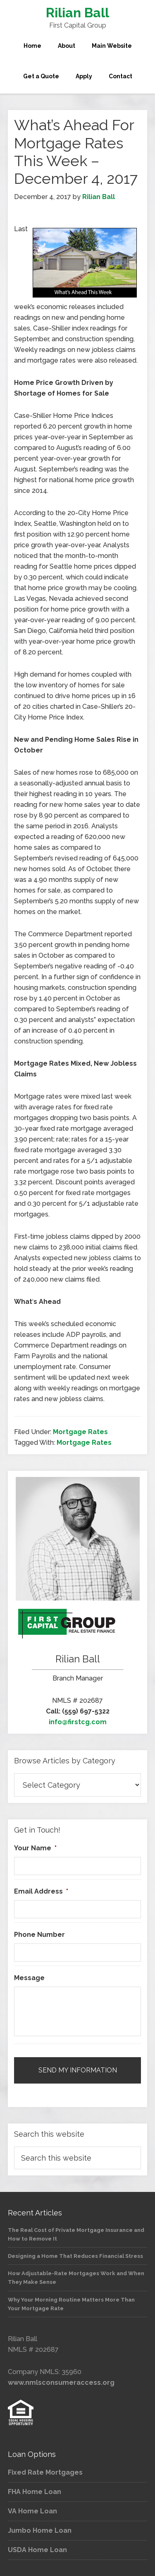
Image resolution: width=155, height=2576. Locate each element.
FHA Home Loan (34, 2492)
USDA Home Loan (37, 2550)
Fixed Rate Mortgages (45, 2472)
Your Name (35, 1848)
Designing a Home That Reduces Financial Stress (75, 2256)
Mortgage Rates (80, 1432)
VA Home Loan (32, 2511)
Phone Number (39, 1934)
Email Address (41, 1891)
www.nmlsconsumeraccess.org (61, 2382)
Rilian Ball (77, 12)
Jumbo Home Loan (40, 2530)
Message (29, 1978)
